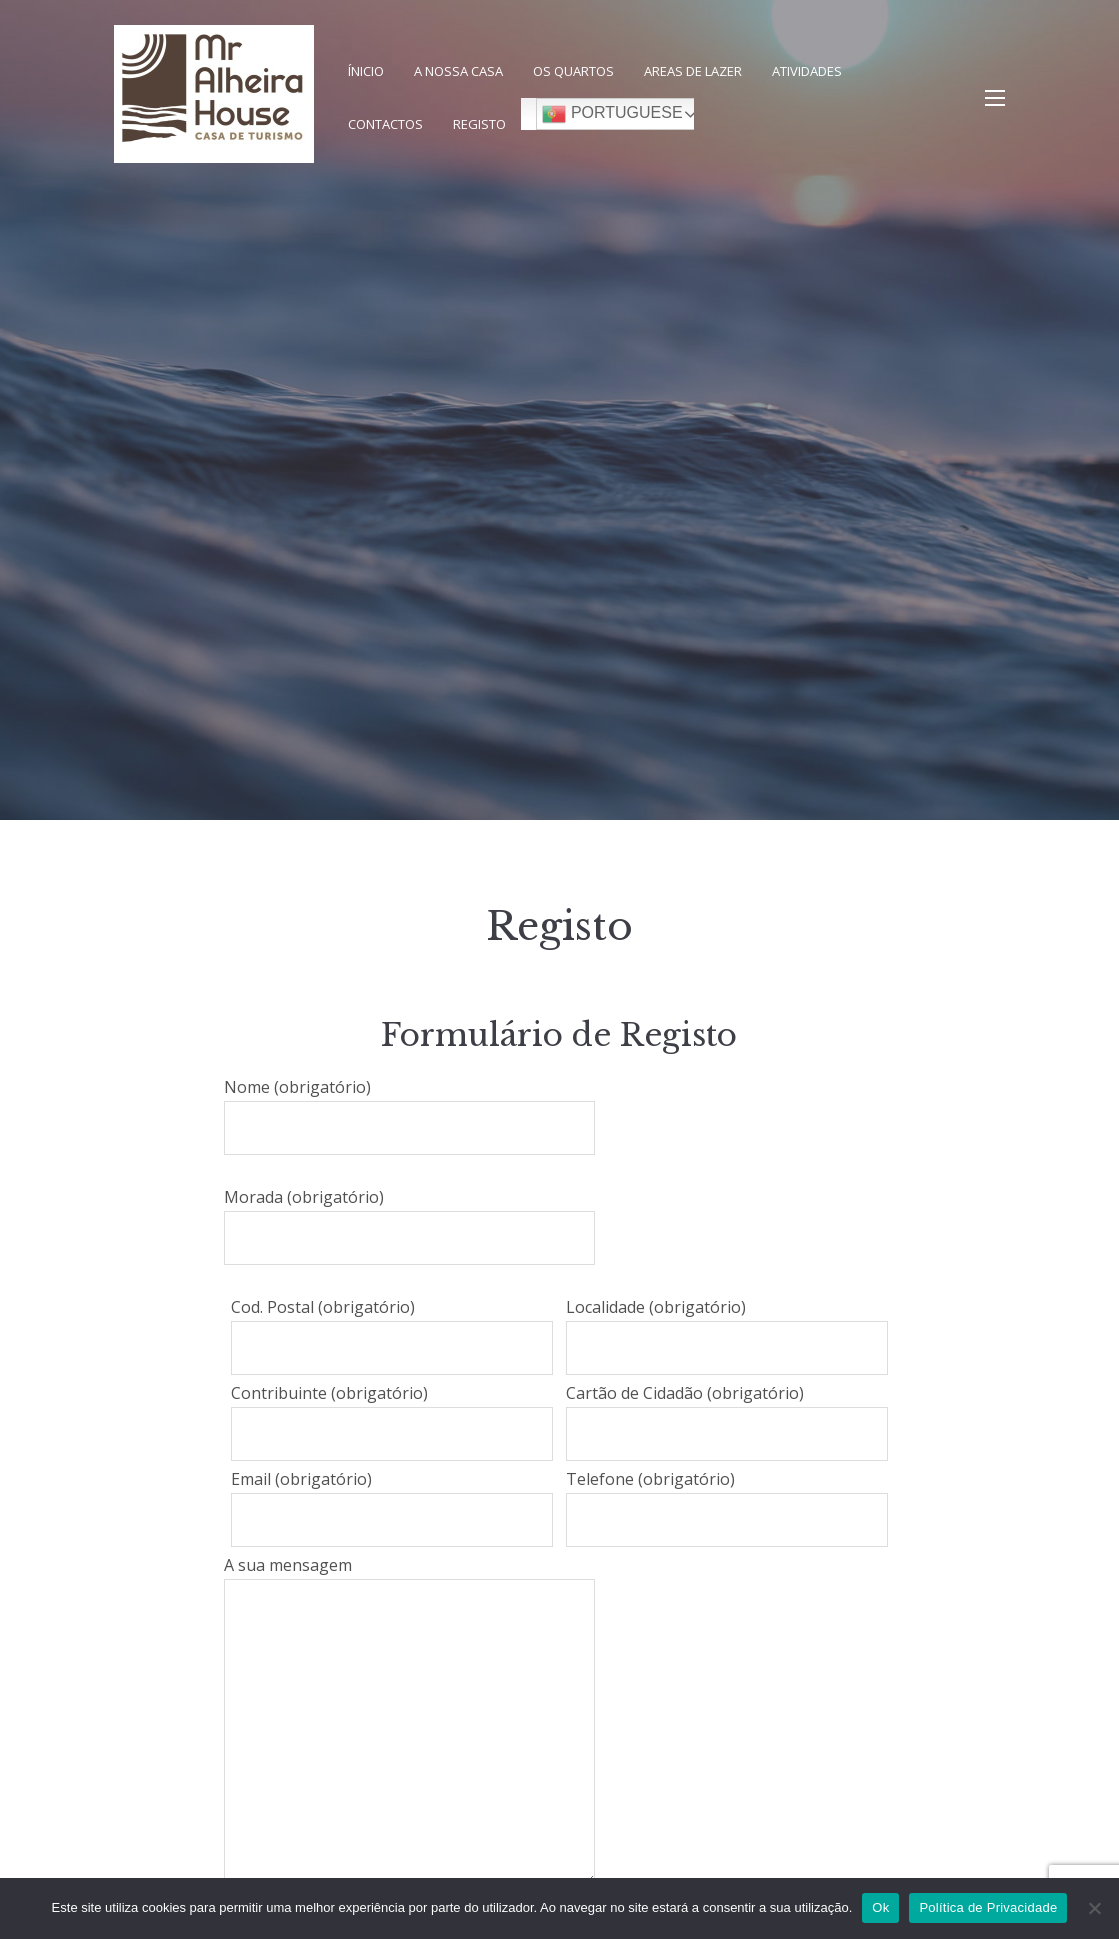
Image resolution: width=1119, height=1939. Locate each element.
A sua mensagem (409, 1719)
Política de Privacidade (988, 1907)
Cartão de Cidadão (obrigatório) (727, 1421)
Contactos (385, 124)
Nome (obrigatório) (409, 1115)
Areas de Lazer (693, 71)
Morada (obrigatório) (409, 1225)
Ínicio (366, 71)
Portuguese (612, 114)
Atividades (807, 71)
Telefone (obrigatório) (727, 1507)
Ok (880, 1907)
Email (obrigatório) (392, 1507)
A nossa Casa (458, 71)
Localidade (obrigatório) (727, 1335)
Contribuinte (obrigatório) (392, 1421)
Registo (479, 124)
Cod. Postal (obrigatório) (392, 1335)
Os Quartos (573, 71)
